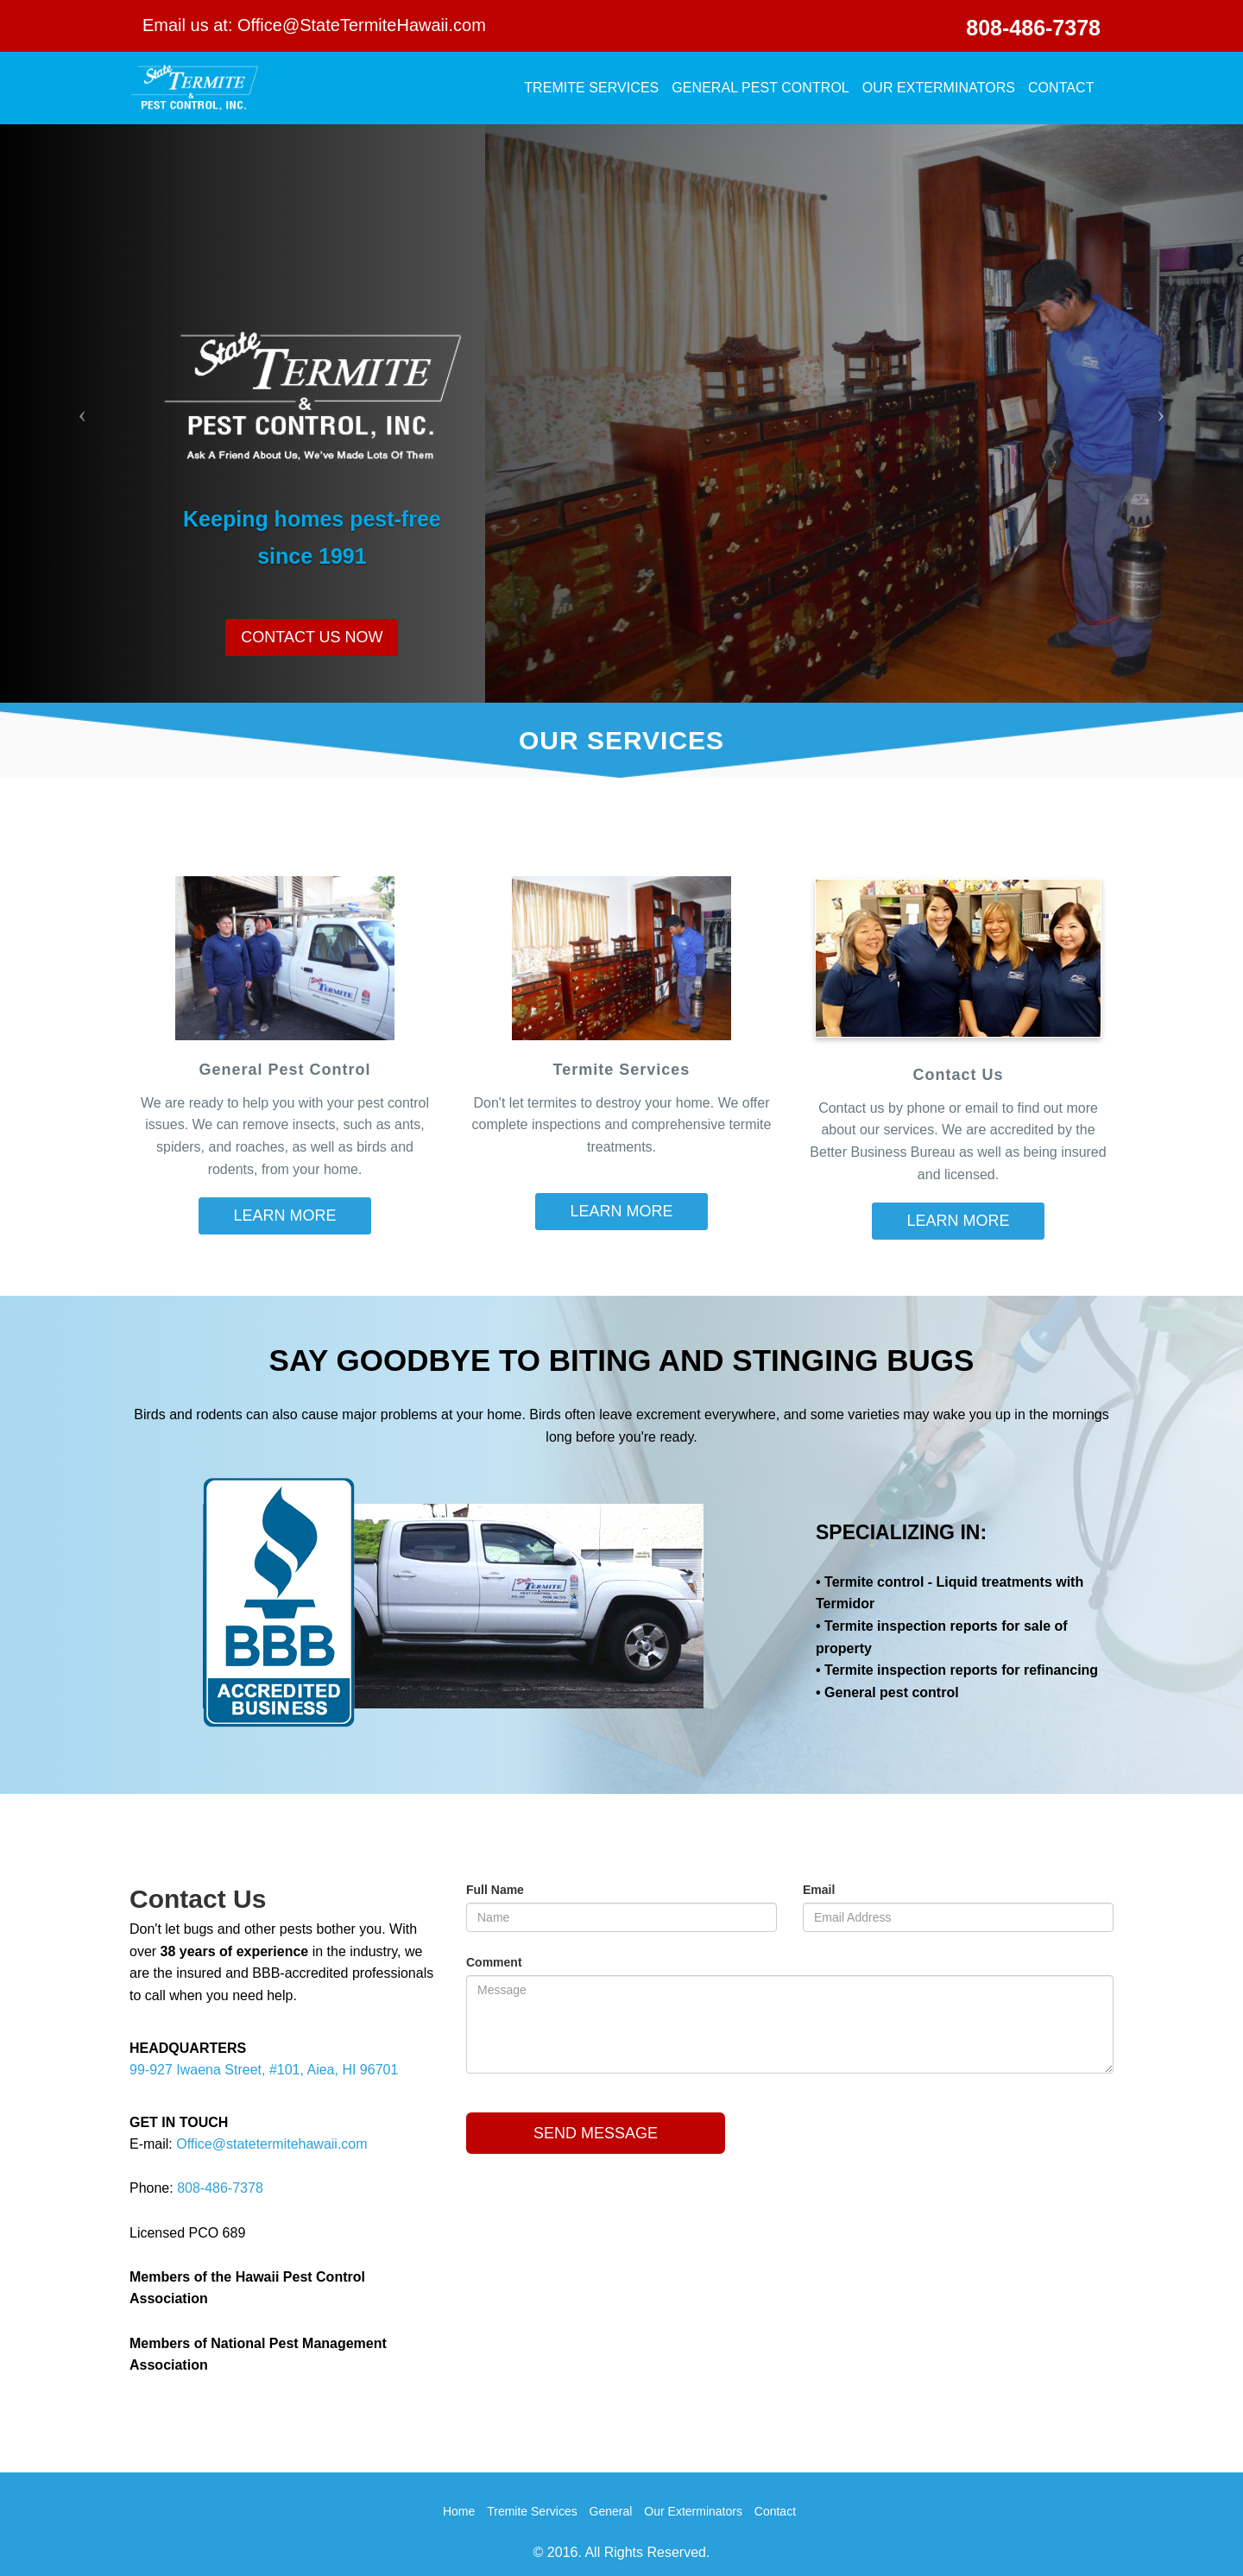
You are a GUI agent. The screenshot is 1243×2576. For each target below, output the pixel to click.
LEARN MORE (284, 1215)
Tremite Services (591, 87)
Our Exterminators (938, 87)
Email (819, 1890)
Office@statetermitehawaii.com (271, 2144)
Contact (1061, 87)
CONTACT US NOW (311, 637)
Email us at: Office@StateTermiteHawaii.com (314, 25)
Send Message (595, 2133)
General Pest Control (760, 87)
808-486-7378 (1033, 28)
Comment (494, 1962)
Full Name (495, 1890)
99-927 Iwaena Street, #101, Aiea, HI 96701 (263, 2069)
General (611, 2511)
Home (459, 2511)
